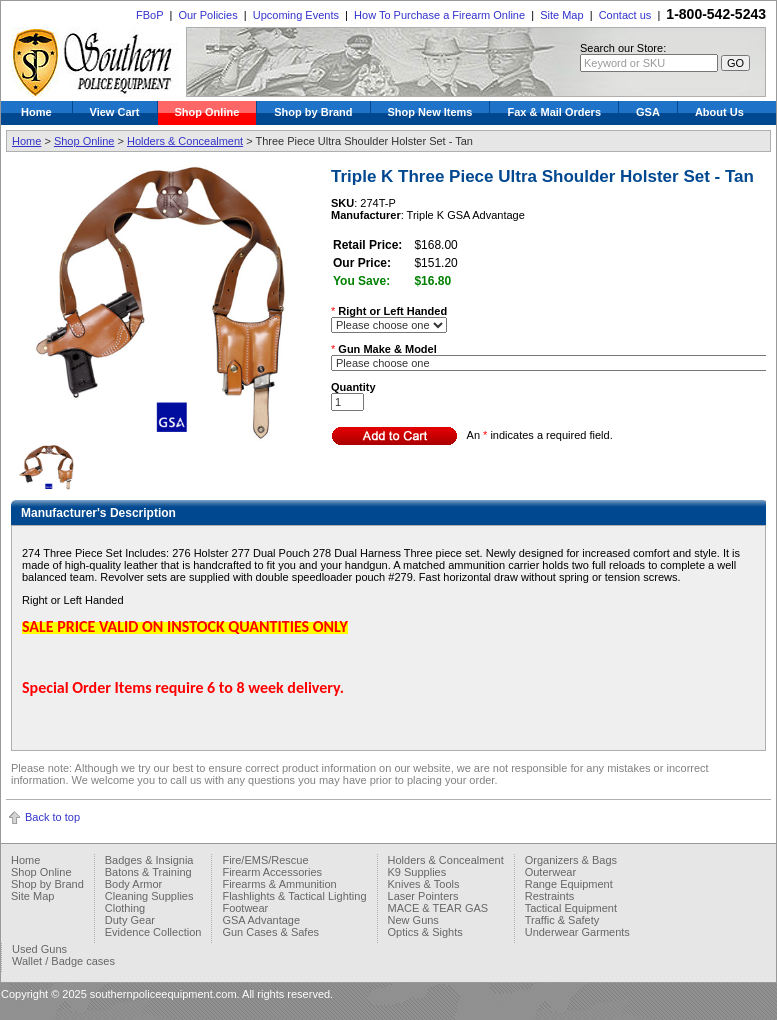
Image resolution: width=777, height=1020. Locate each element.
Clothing (125, 908)
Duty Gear (130, 920)
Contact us (625, 15)
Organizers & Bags (571, 860)
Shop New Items (430, 112)
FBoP (149, 15)
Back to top (52, 817)
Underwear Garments (577, 932)
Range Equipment (569, 884)
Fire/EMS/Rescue (265, 860)
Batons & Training (148, 872)
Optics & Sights (425, 932)
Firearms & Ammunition (279, 884)
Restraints (550, 896)
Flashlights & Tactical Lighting (294, 896)
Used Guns (39, 949)
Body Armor (133, 884)
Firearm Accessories (272, 872)
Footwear (245, 908)
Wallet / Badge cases (63, 961)
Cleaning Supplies (149, 896)
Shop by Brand (313, 112)
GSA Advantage (261, 920)
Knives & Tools (424, 884)
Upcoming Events (296, 15)
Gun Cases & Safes (270, 932)
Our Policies (207, 15)
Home (36, 112)
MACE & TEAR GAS (438, 908)
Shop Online (207, 112)
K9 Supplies (417, 872)
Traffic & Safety (562, 920)
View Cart (115, 112)
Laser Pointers (423, 896)
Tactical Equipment (571, 908)
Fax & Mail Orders (554, 112)
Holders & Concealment (185, 141)
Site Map (561, 15)
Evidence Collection (153, 932)
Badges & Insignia (149, 860)
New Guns (413, 920)
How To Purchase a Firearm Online (439, 15)
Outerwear (550, 872)
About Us (719, 112)
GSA (648, 112)
